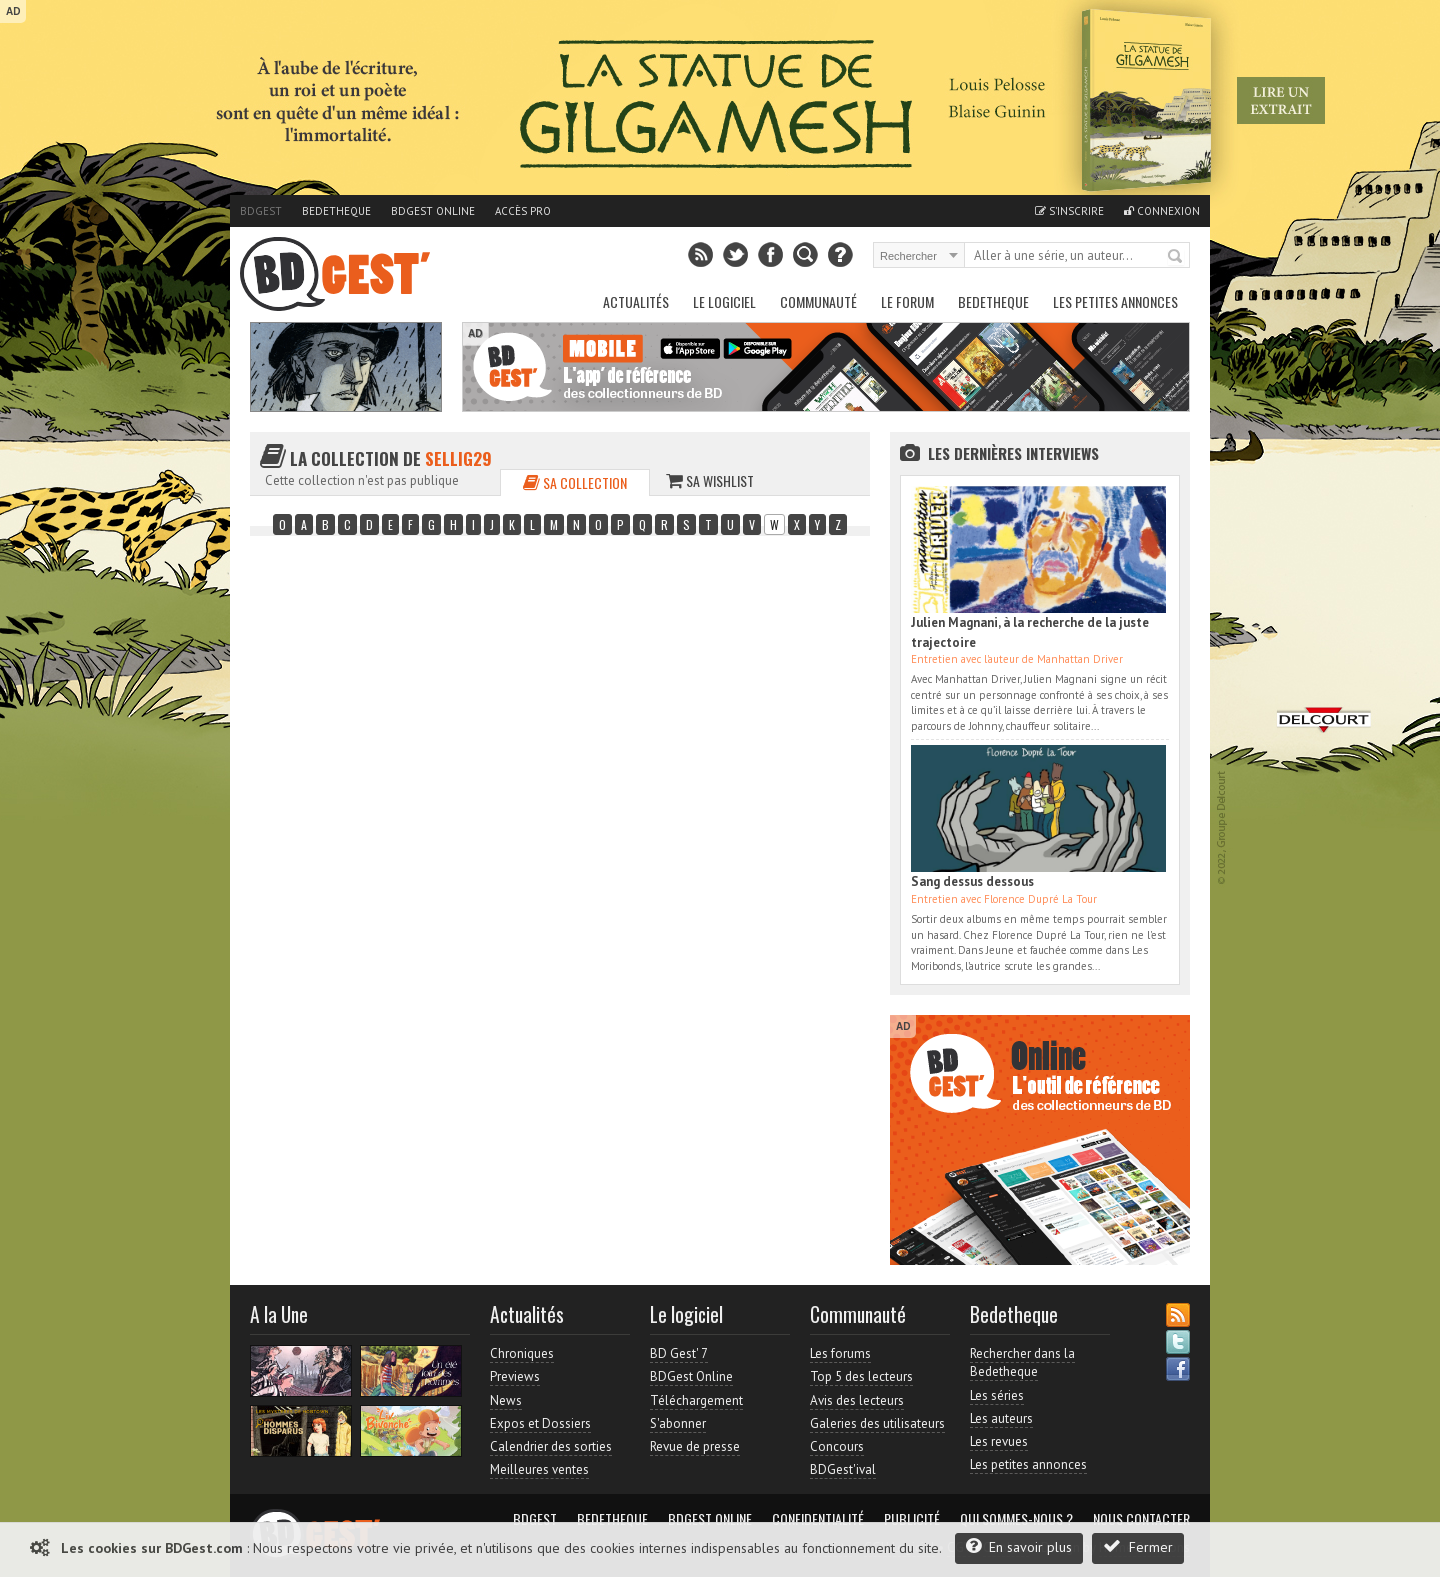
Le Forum (907, 301)
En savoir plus (1019, 1546)
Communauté (818, 301)
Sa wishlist (710, 480)
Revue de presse (695, 1446)
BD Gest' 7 (679, 1353)
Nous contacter (1141, 1519)
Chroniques (522, 1353)
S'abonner (678, 1423)
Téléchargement (696, 1400)
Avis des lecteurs (857, 1400)
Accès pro (523, 211)
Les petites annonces (1115, 301)
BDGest (261, 211)
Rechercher (1176, 257)
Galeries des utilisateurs (877, 1423)
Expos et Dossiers (540, 1423)
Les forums (840, 1353)
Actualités (636, 301)
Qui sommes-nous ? (1016, 1519)
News (506, 1400)
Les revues (999, 1441)
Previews (515, 1376)
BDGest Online (433, 211)
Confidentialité (818, 1519)
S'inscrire (1069, 211)
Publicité (912, 1519)
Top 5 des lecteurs (861, 1376)
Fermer (1138, 1546)
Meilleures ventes (539, 1469)
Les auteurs (1001, 1418)
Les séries (997, 1395)
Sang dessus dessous (972, 881)
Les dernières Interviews (1013, 453)
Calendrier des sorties (551, 1446)
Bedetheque (336, 211)
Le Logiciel (724, 301)
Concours (837, 1446)
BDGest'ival (843, 1469)
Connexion (1162, 211)
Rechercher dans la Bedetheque (1022, 1362)
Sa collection (575, 482)
